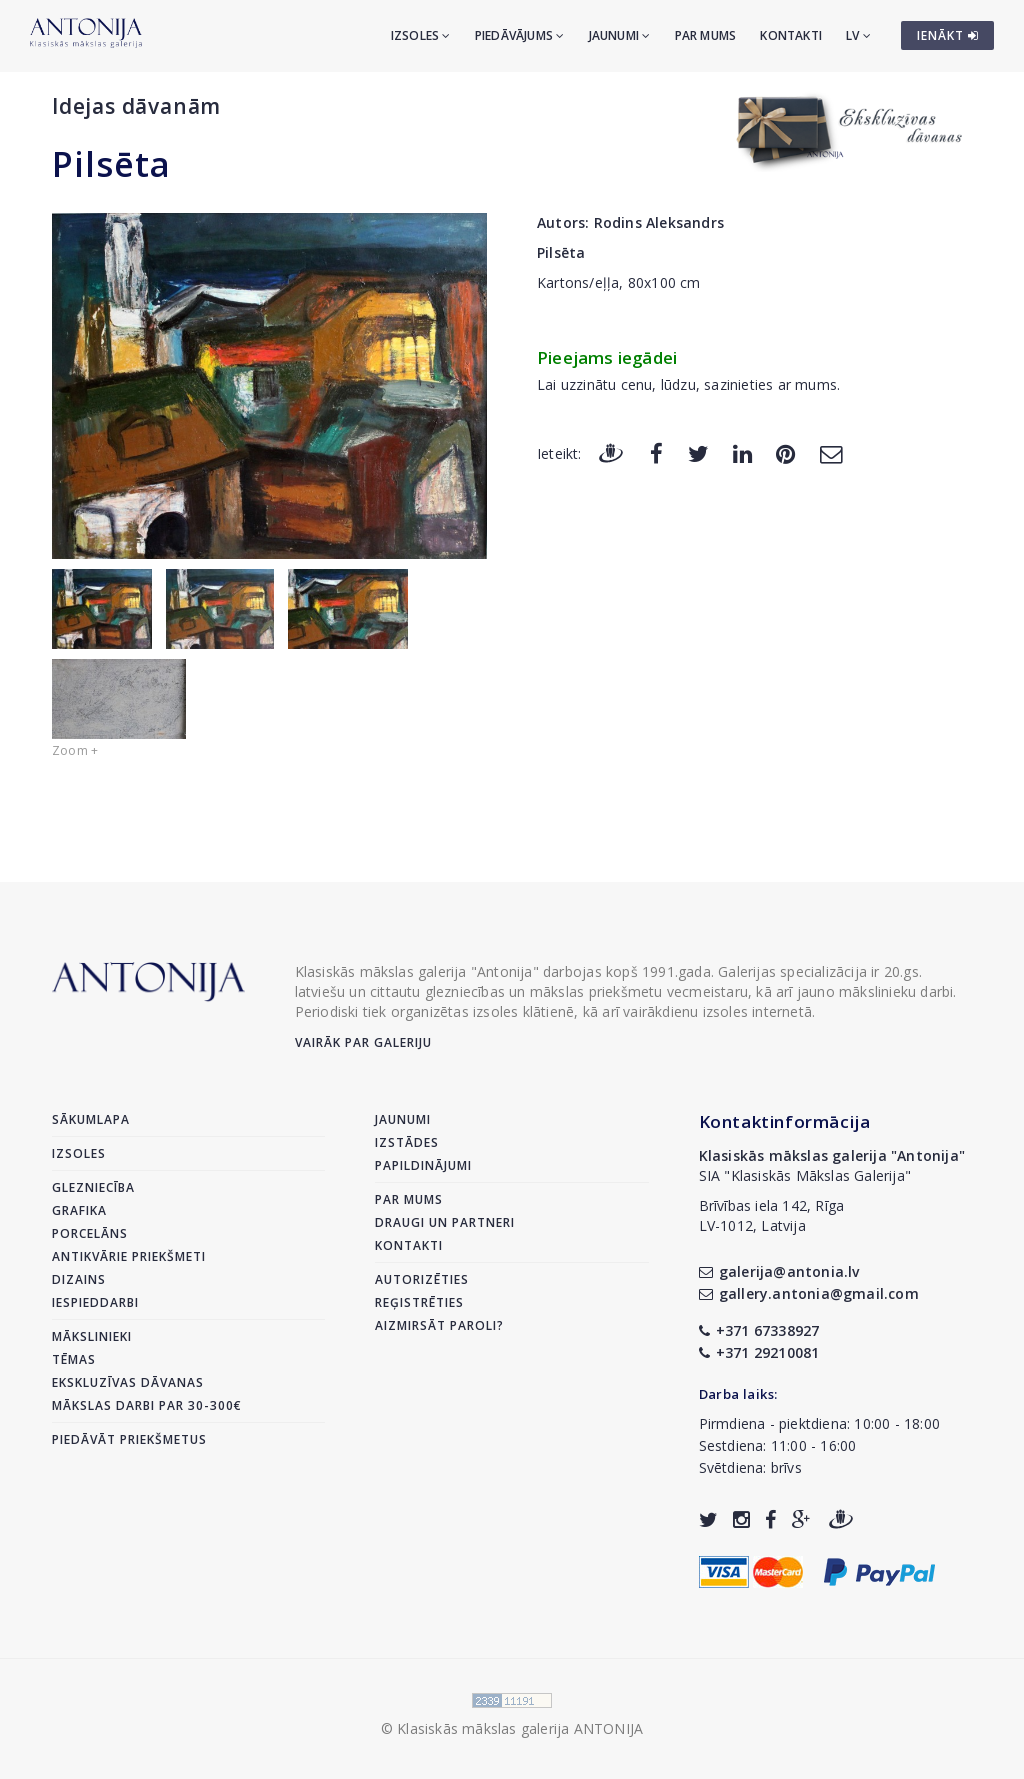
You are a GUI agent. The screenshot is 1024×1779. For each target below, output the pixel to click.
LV (858, 35)
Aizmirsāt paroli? (439, 1325)
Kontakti (791, 35)
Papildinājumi (423, 1165)
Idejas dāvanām (136, 106)
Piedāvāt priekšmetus (129, 1439)
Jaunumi (620, 35)
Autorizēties (422, 1279)
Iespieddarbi (95, 1302)
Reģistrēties (419, 1302)
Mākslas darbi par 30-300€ (147, 1405)
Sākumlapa (91, 1119)
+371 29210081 (759, 1352)
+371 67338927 (759, 1330)
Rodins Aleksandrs (659, 222)
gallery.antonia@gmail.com (809, 1293)
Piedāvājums (520, 35)
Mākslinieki (92, 1336)
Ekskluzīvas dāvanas (128, 1382)
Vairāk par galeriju (363, 1042)
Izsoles (421, 35)
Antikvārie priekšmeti (129, 1256)
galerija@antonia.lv (779, 1271)
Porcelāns (90, 1233)
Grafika (79, 1210)
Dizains (79, 1279)
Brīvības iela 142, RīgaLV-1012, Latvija (772, 1215)
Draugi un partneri (445, 1222)
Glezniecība (93, 1187)
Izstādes (407, 1142)
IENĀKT (948, 35)
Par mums (706, 35)
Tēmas (74, 1359)
